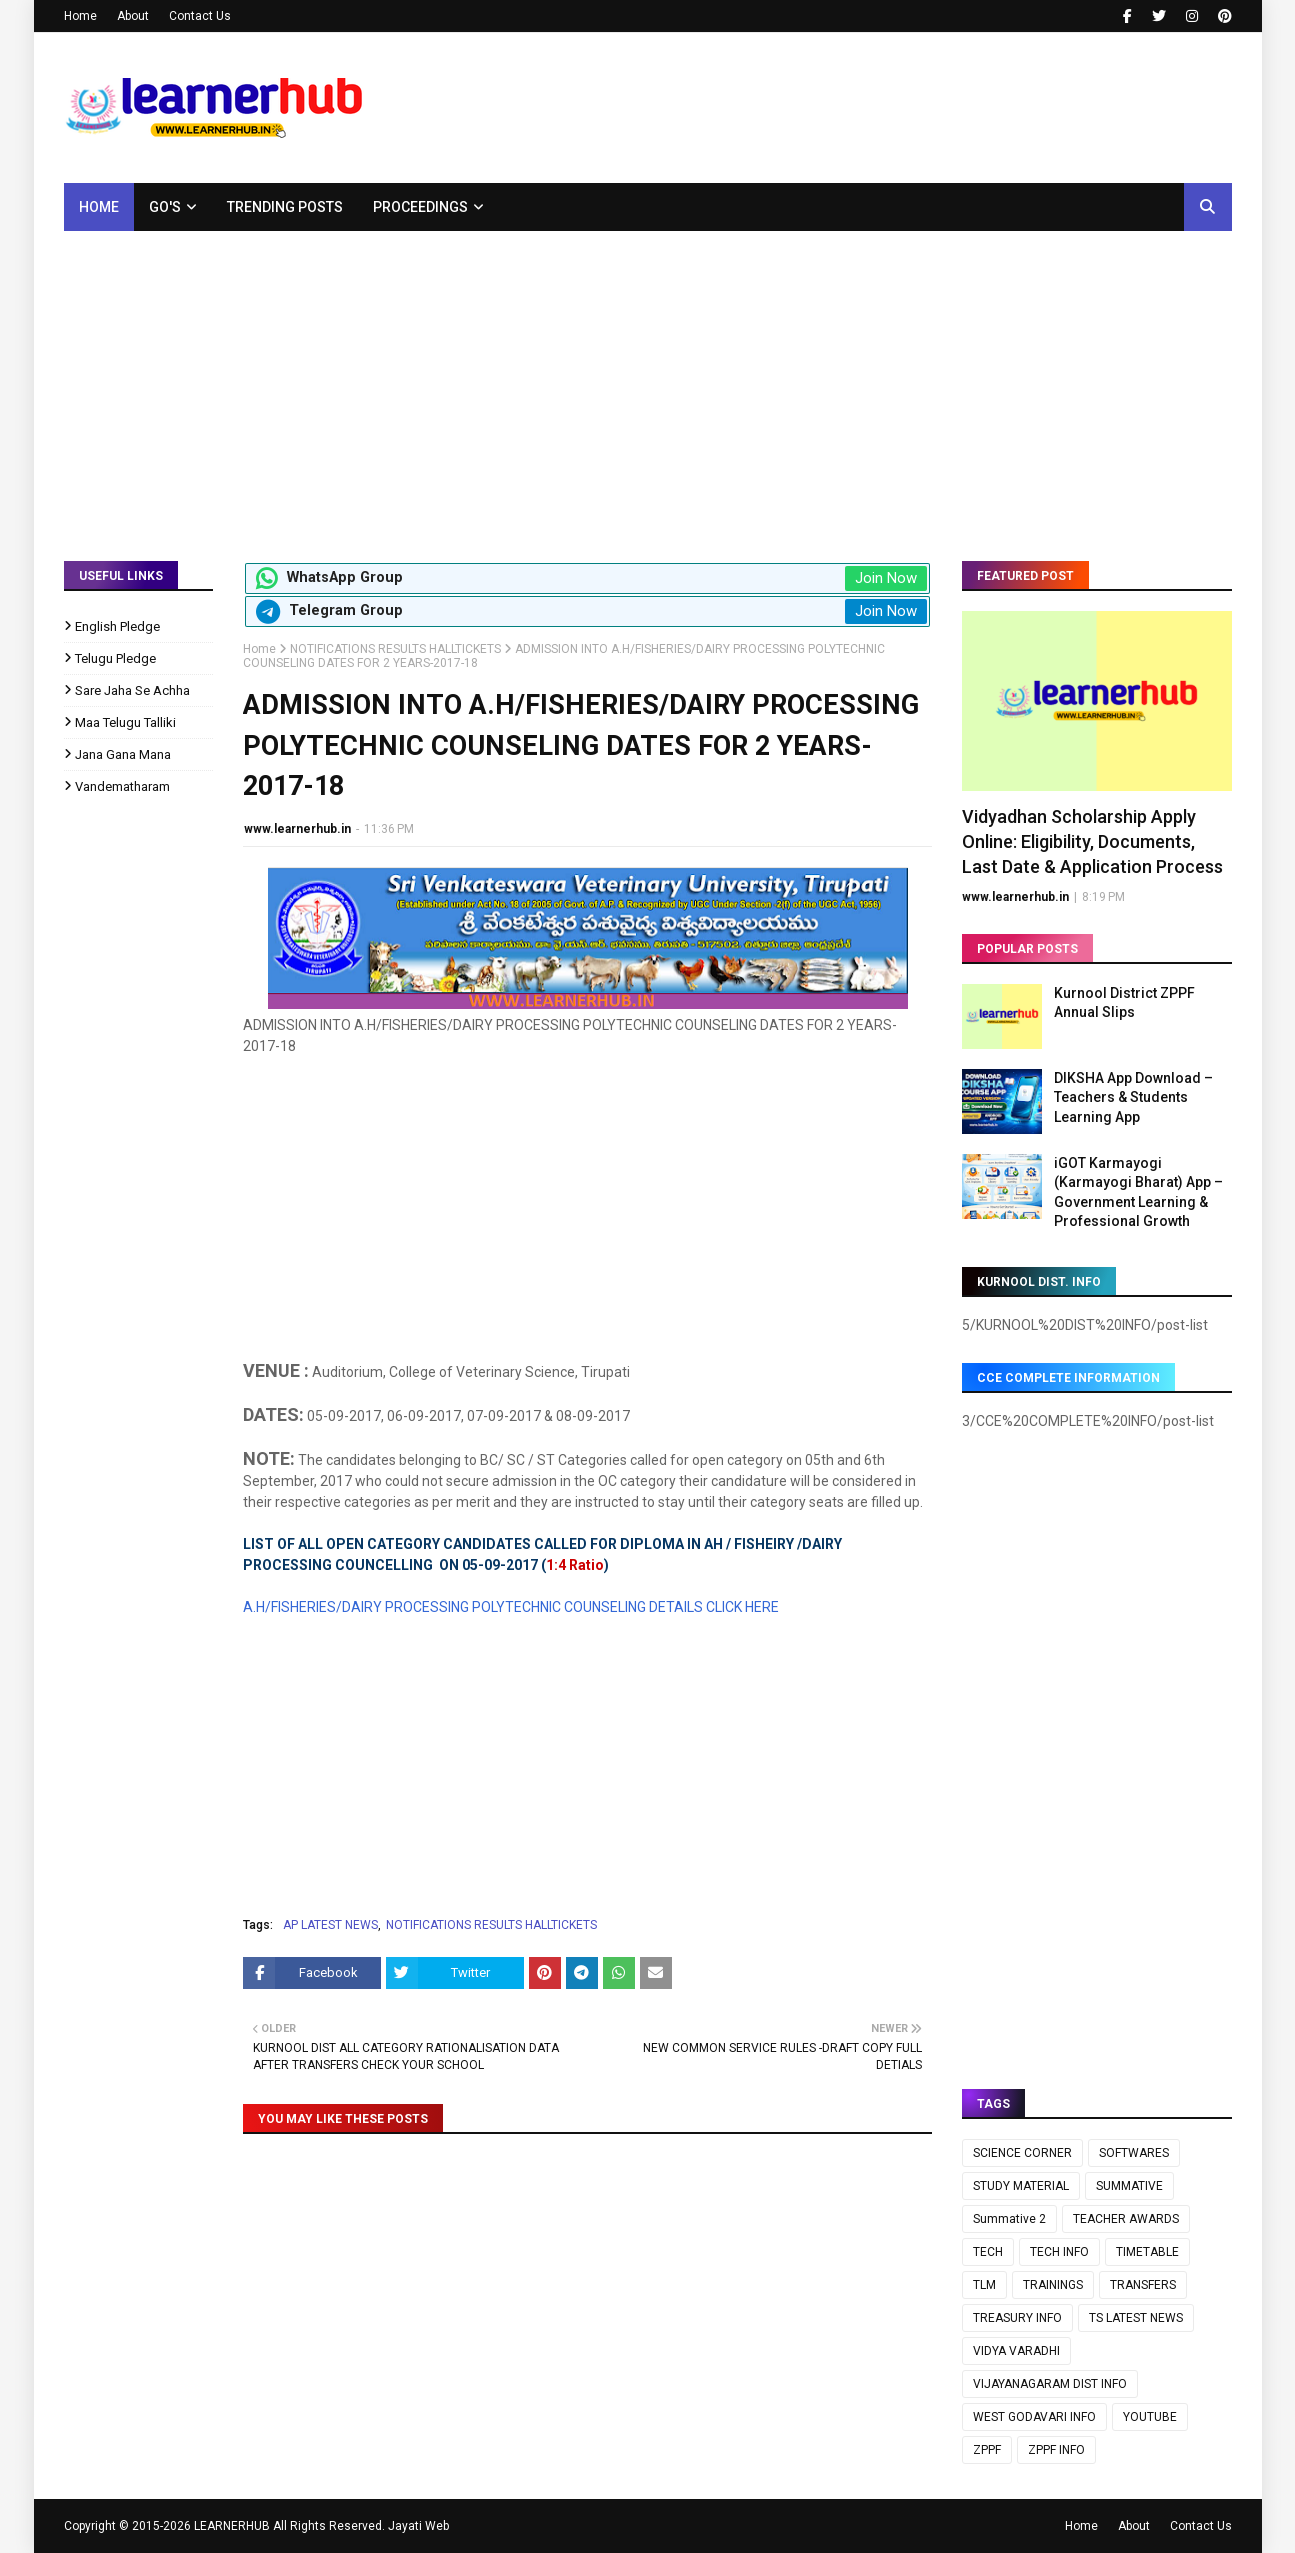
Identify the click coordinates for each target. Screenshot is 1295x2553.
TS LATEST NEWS (1136, 2318)
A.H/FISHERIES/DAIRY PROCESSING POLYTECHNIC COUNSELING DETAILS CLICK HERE (511, 1607)
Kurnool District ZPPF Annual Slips (1124, 1003)
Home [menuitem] (99, 207)
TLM (984, 2285)
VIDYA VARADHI (1016, 2351)
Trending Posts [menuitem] (285, 207)
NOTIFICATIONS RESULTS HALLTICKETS (395, 649)
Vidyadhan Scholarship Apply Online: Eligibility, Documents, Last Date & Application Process (1092, 841)
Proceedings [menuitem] (420, 207)
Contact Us (200, 16)
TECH (988, 2252)
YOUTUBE (1150, 2417)
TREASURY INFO (1017, 2318)
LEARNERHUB (232, 2526)
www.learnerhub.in (297, 829)
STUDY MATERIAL (1021, 2186)
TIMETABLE (1147, 2252)
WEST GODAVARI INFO (1034, 2417)
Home (80, 16)
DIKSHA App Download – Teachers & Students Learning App (1133, 1097)
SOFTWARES (1134, 2153)
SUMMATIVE (1129, 2186)
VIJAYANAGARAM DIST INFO (1050, 2384)
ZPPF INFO (1056, 2450)
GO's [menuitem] (165, 207)
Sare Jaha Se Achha (132, 690)
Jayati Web (418, 2526)
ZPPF (987, 2450)
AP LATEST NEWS (330, 1925)
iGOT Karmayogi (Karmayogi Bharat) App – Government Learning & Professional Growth (1138, 1192)
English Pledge (117, 626)
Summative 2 (1009, 2219)
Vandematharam (122, 786)
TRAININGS (1053, 2285)
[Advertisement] (648, 381)
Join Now (886, 578)
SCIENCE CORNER (1022, 2153)
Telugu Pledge (115, 658)
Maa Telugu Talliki (125, 722)
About (133, 16)
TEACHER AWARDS (1126, 2219)
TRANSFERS (1143, 2285)
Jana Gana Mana (123, 754)
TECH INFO (1059, 2252)
